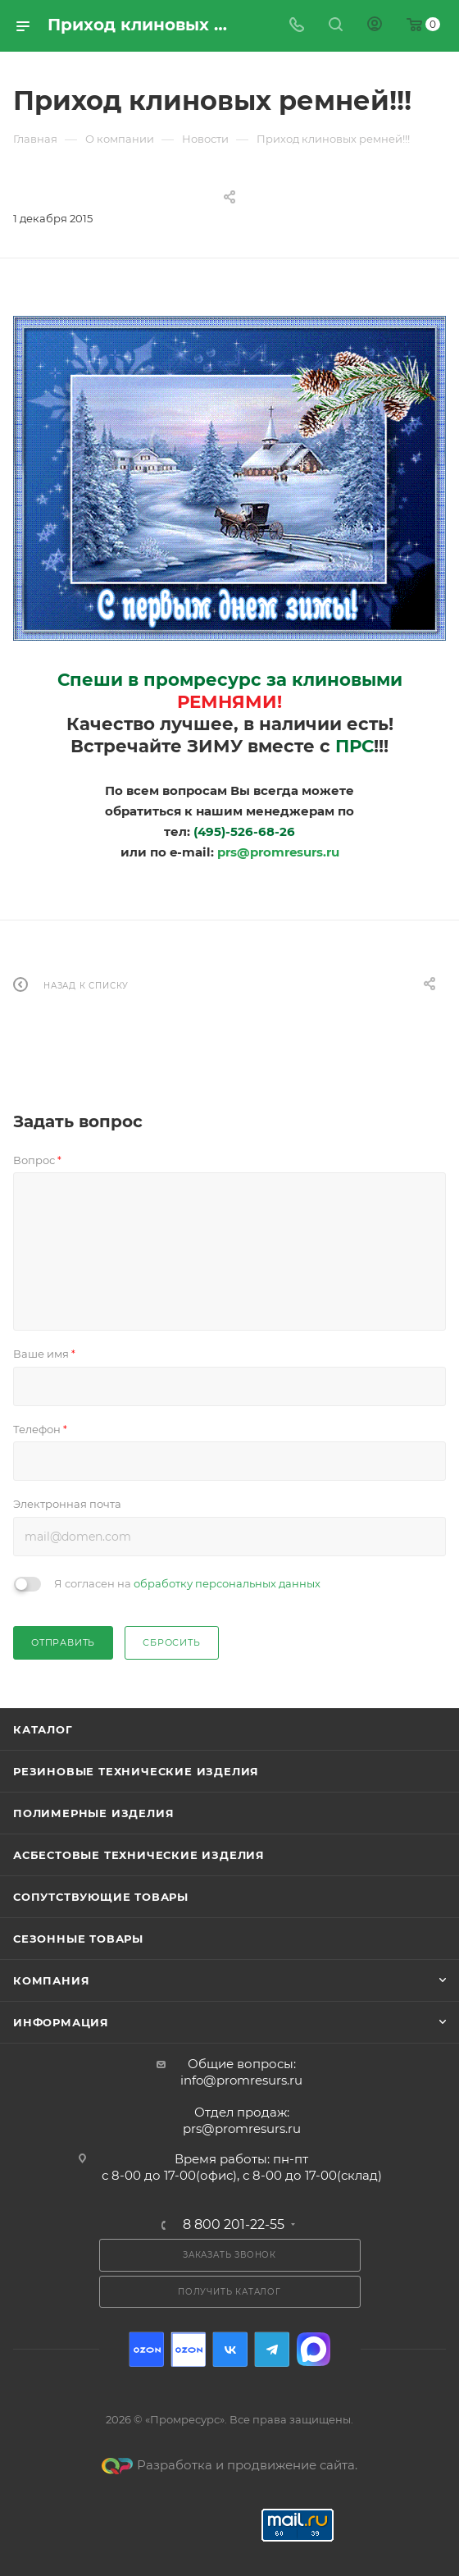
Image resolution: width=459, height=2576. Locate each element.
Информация (61, 2022)
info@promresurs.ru (241, 2080)
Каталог (43, 1729)
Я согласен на (187, 1583)
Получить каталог (229, 2291)
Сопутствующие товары (101, 1896)
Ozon (146, 2349)
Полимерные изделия (93, 1813)
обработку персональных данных (227, 1583)
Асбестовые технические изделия (139, 1854)
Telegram (271, 2349)
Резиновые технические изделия (136, 1771)
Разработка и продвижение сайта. (229, 2465)
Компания (51, 1980)
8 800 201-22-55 (233, 2224)
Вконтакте (230, 2349)
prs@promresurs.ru (278, 852)
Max (313, 2349)
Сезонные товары (78, 1938)
